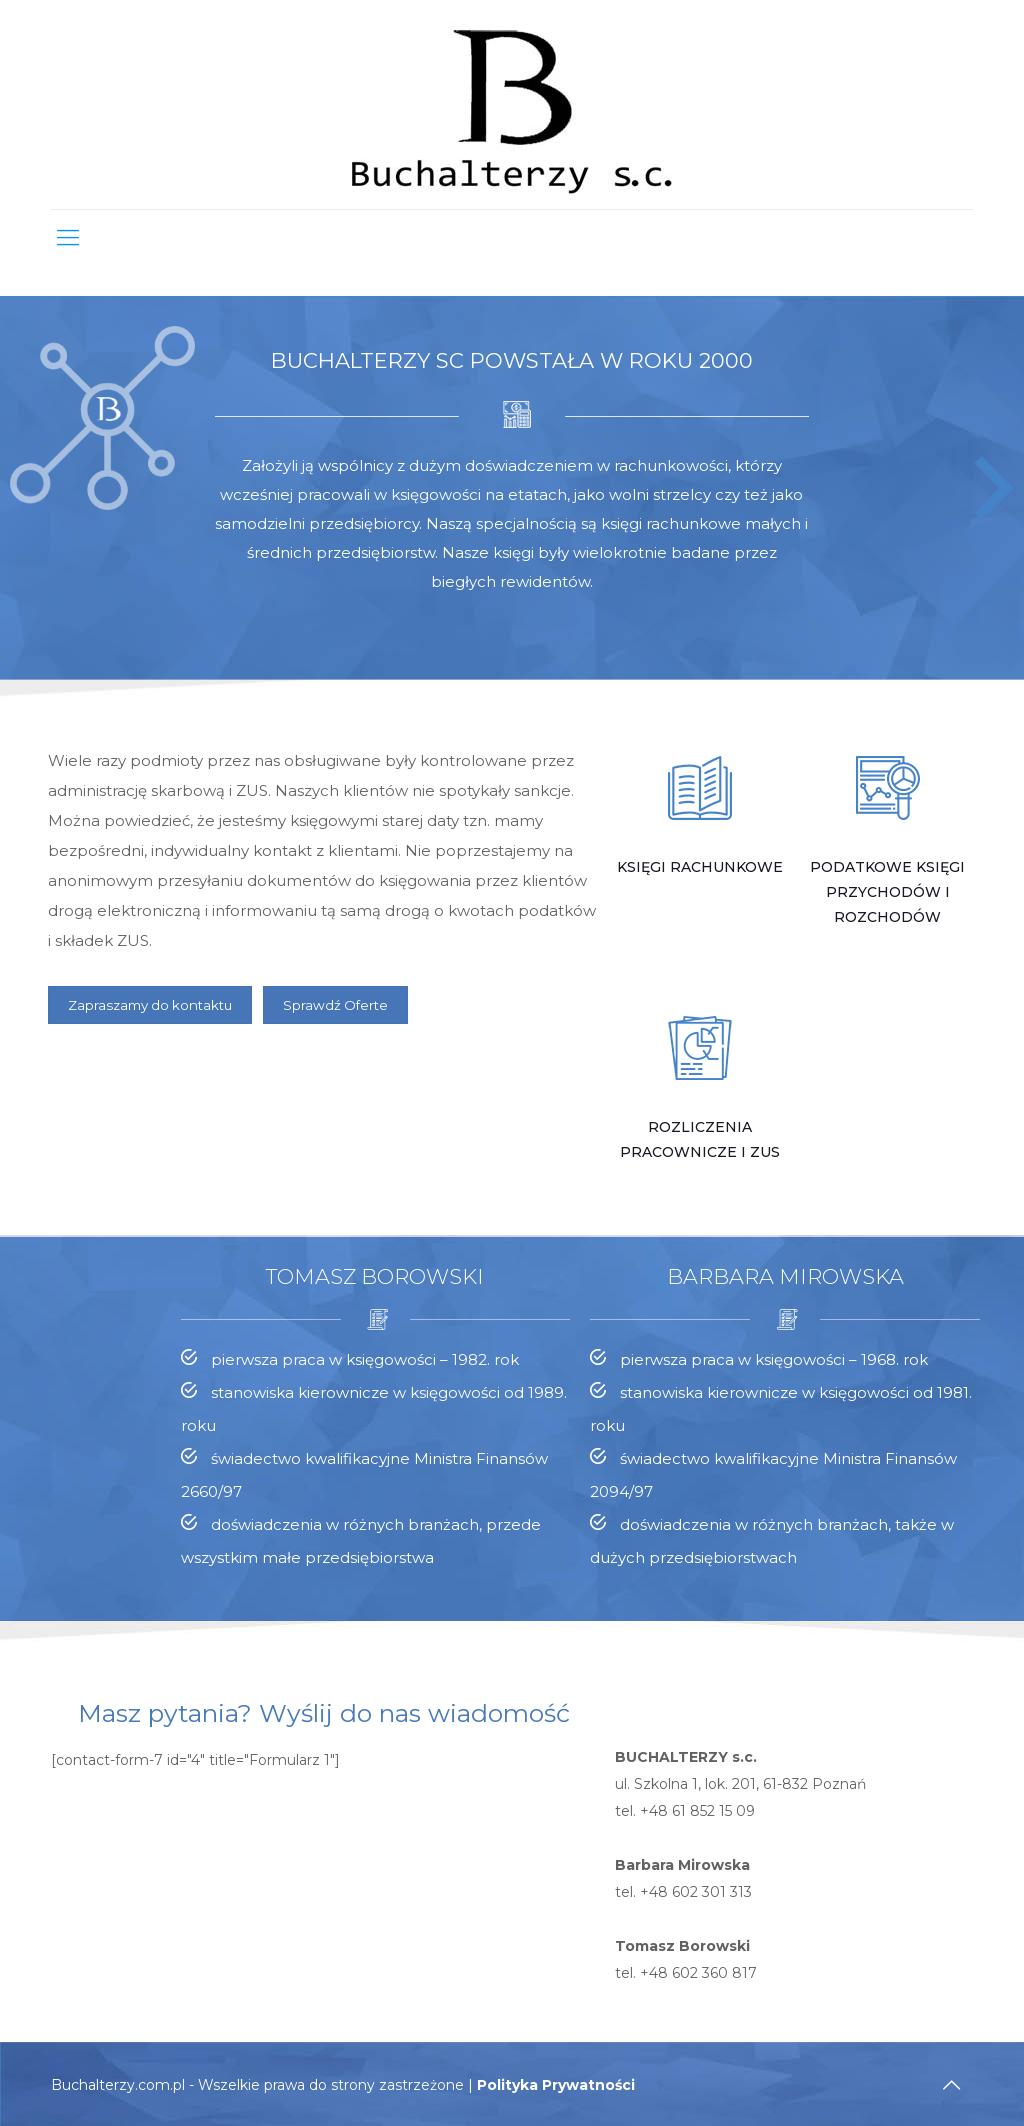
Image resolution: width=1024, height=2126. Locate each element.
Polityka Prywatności (556, 2085)
